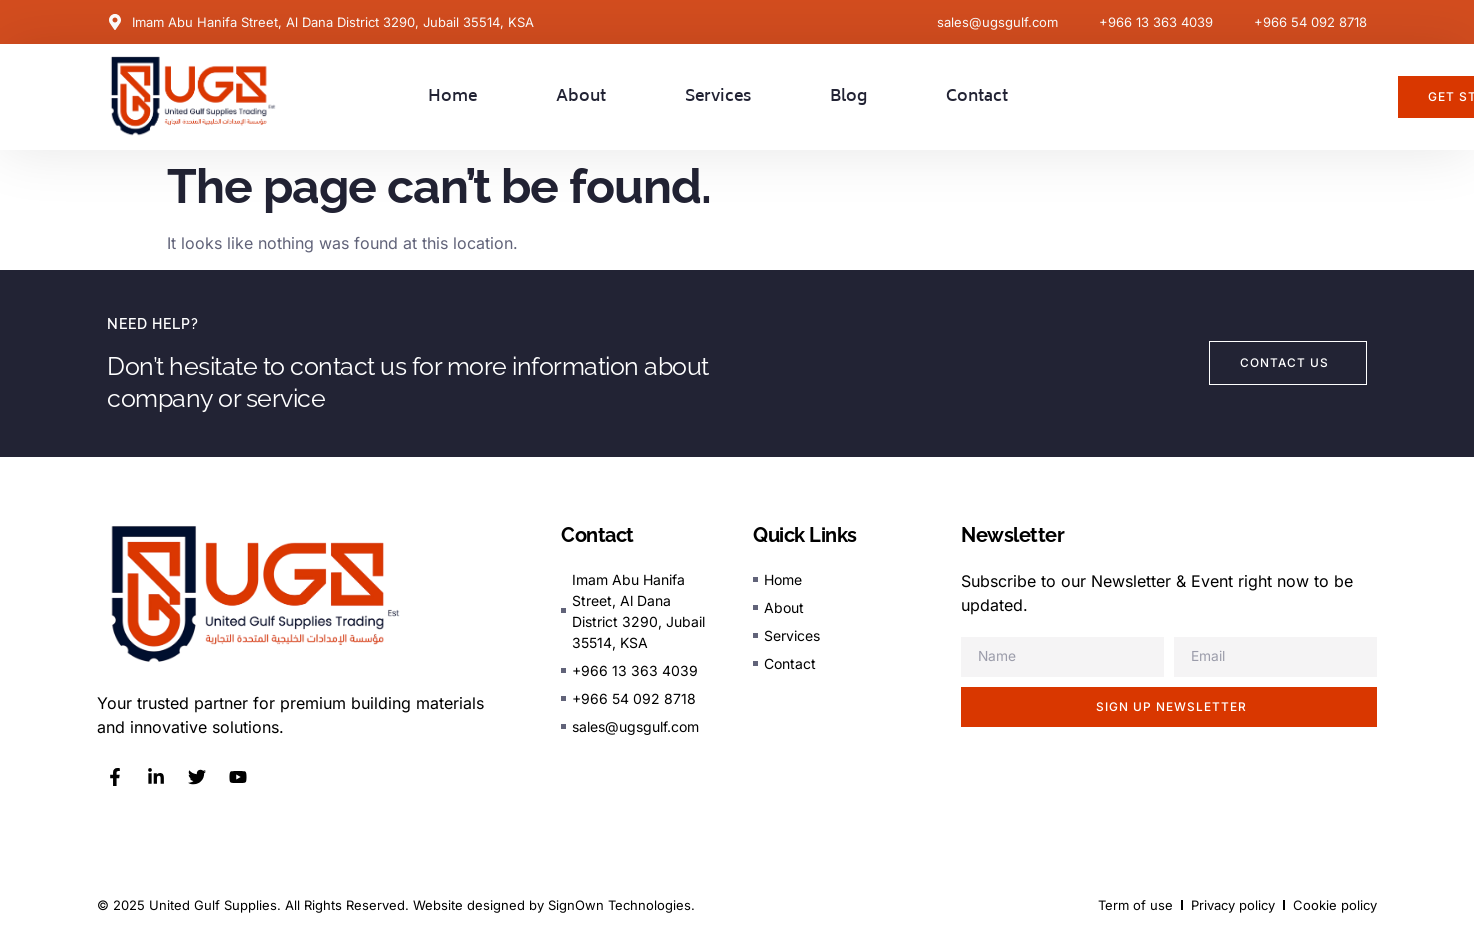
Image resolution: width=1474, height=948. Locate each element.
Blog (848, 97)
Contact (977, 97)
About (581, 97)
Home (452, 97)
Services (718, 97)
